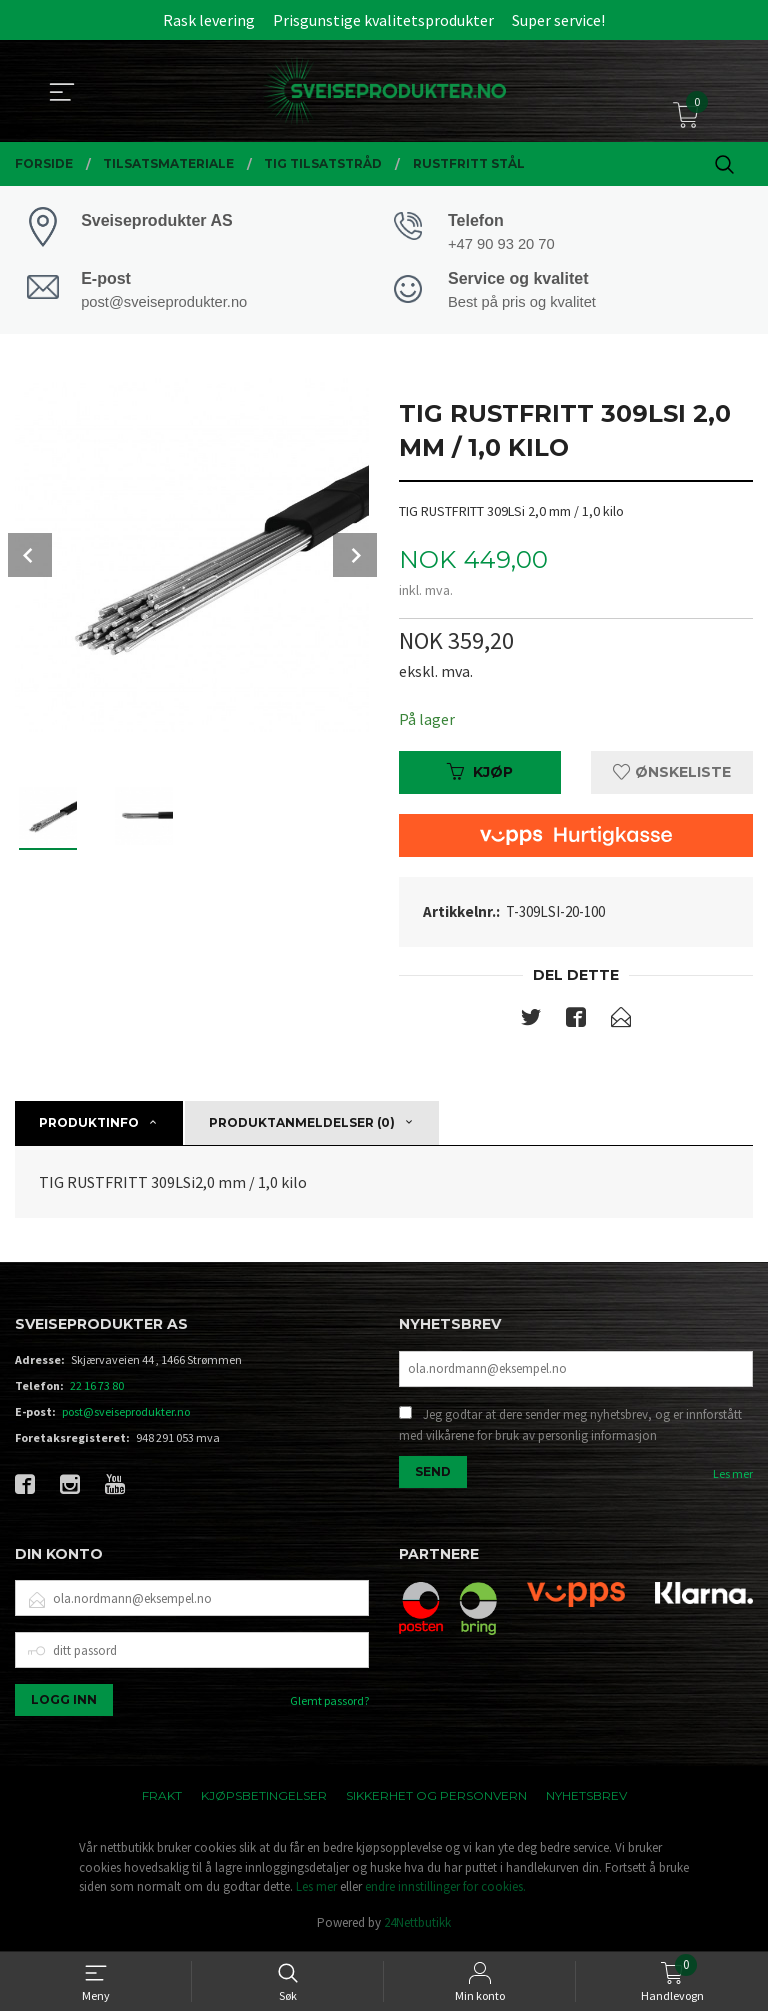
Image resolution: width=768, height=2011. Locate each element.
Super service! (558, 20)
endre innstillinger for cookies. (445, 1889)
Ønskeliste (672, 775)
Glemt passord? (329, 1703)
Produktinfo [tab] (89, 1125)
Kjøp (480, 775)
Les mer (733, 1476)
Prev (30, 557)
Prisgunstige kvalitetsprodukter (383, 20)
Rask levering (209, 20)
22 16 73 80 (97, 1388)
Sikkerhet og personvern (436, 1798)
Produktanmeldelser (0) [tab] (302, 1125)
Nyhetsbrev (586, 1798)
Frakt (162, 1798)
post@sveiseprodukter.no (126, 1414)
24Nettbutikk (417, 1925)
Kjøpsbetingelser (264, 1798)
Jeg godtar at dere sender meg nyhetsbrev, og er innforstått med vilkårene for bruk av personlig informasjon (570, 1428)
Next (355, 557)
